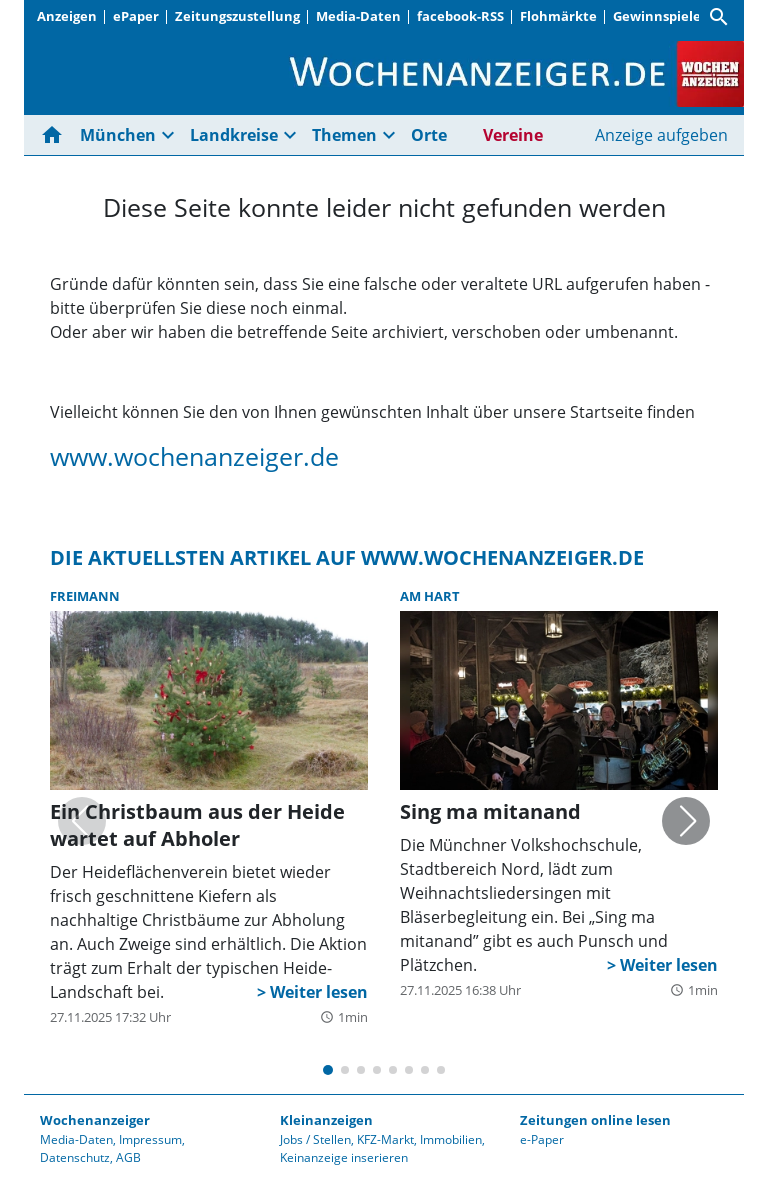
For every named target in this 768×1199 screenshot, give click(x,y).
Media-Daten (358, 16)
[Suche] (719, 17)
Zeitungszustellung (237, 16)
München (118, 135)
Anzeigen (67, 16)
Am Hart (430, 596)
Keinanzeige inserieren (344, 1157)
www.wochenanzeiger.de (194, 456)
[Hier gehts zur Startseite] (56, 135)
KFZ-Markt (385, 1139)
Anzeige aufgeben (661, 135)
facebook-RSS (460, 16)
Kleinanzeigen (326, 1120)
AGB (128, 1157)
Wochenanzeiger (95, 1120)
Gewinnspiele (657, 16)
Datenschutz (75, 1157)
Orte (429, 135)
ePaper (136, 16)
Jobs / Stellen (315, 1139)
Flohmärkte (558, 16)
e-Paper (542, 1139)
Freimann (85, 596)
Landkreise (234, 135)
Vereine (513, 135)
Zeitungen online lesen (595, 1120)
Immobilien (451, 1139)
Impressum (150, 1139)
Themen (344, 135)
